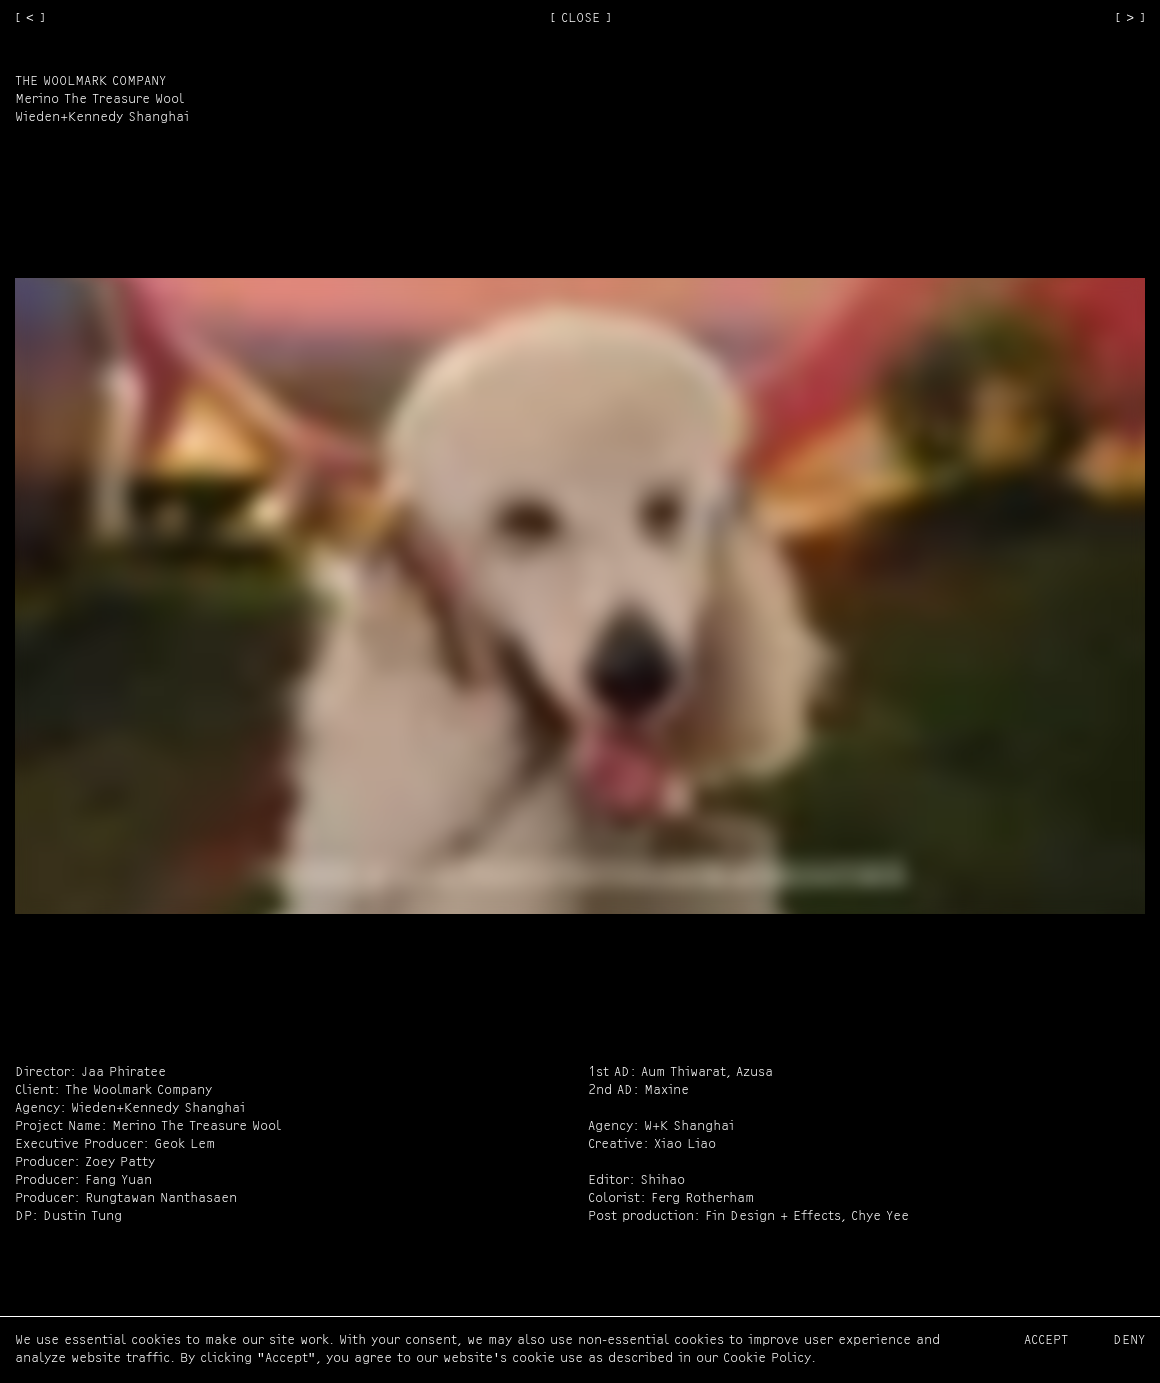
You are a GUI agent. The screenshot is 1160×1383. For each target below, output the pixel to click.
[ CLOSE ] (580, 18)
